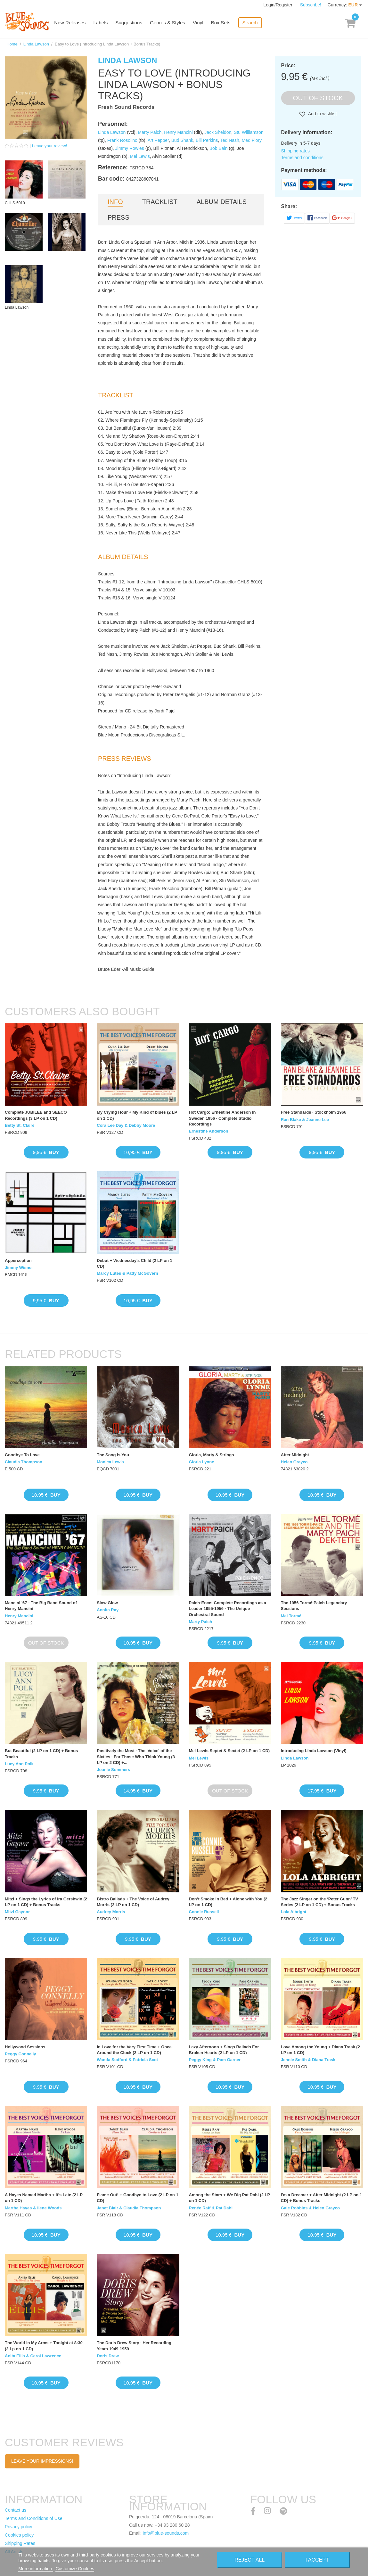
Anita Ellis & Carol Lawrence (33, 2355)
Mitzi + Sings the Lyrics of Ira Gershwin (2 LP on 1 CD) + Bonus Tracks (46, 1902)
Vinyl (200, 23)
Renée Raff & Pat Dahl (211, 2208)
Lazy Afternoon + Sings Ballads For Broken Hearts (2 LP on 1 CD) (224, 2049)
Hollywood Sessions (25, 2046)
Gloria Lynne (201, 1461)
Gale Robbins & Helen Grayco (310, 2208)
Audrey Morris (111, 1911)
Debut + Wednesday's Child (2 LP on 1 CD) (134, 1263)
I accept (317, 2560)
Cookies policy (19, 2535)
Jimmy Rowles (129, 148)
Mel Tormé (291, 1615)
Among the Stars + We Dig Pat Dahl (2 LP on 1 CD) (229, 2197)
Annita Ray (108, 1609)
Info (115, 201)
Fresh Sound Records (126, 107)
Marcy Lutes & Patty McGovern (127, 1273)
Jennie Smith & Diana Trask (308, 2059)
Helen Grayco (294, 1461)
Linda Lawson (36, 44)
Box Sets (223, 23)
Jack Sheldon (217, 132)
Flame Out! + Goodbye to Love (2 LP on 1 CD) (137, 2197)
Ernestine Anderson (208, 1131)
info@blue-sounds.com (166, 2533)
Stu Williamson (249, 132)
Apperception (18, 1260)
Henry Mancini (178, 132)
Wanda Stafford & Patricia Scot (127, 2059)
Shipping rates (295, 150)
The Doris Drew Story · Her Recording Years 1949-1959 (134, 2345)
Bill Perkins (207, 140)
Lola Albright (294, 1911)
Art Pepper (158, 140)
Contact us (15, 2510)
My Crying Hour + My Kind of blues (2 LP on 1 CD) (137, 1115)
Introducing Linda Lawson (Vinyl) (314, 1750)
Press (118, 217)
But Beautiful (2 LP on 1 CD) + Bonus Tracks (41, 1753)
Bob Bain (218, 148)
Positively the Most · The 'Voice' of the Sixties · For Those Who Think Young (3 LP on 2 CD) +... (136, 1756)
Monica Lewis (110, 1461)
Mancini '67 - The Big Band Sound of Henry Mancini (41, 1605)
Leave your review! (49, 145)
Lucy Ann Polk (19, 1763)
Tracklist (159, 201)
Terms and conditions (302, 157)
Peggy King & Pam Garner (215, 2059)
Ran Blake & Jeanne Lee (305, 1119)
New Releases (73, 23)
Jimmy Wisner (19, 1267)
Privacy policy (18, 2526)
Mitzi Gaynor (17, 1911)
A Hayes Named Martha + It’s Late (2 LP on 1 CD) (44, 2197)
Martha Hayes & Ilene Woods (33, 2208)
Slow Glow (107, 1602)
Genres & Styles (170, 23)
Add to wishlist (322, 113)
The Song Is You (113, 1454)
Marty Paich (149, 132)
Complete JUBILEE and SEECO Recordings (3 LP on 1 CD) (36, 1115)
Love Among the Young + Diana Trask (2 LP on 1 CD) (320, 2049)
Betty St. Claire (19, 1125)
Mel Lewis (140, 156)
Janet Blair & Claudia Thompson (129, 2208)
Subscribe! (310, 4)
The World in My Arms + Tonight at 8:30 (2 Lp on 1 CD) (44, 2345)
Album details (222, 201)
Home (12, 44)
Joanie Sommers (113, 1769)
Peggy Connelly (20, 2054)
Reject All (249, 2560)
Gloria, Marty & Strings (211, 1454)
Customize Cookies (74, 2568)
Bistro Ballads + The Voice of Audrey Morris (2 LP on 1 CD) (133, 1902)
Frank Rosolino (122, 140)
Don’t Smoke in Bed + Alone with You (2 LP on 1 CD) (228, 1902)
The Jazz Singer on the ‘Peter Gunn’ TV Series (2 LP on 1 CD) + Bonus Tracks (319, 1902)
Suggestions (132, 23)
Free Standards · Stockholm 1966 (313, 1112)
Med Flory (252, 140)
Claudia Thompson (23, 1461)
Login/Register (279, 4)
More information (35, 2568)
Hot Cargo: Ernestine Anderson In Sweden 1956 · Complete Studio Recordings (222, 1118)
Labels (104, 23)
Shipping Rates (20, 2543)
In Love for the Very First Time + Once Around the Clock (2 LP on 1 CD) (134, 2049)
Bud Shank (182, 140)
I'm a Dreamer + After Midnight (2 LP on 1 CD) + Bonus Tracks (321, 2197)
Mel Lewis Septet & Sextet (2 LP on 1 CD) (229, 1750)
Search (252, 22)
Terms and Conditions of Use (33, 2518)
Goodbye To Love (22, 1454)
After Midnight (295, 1454)
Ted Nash (229, 140)
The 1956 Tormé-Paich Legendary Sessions (314, 1605)
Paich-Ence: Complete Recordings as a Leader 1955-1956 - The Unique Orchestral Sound (227, 1608)
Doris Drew (108, 2355)
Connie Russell (204, 1911)
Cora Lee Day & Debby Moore (126, 1125)
